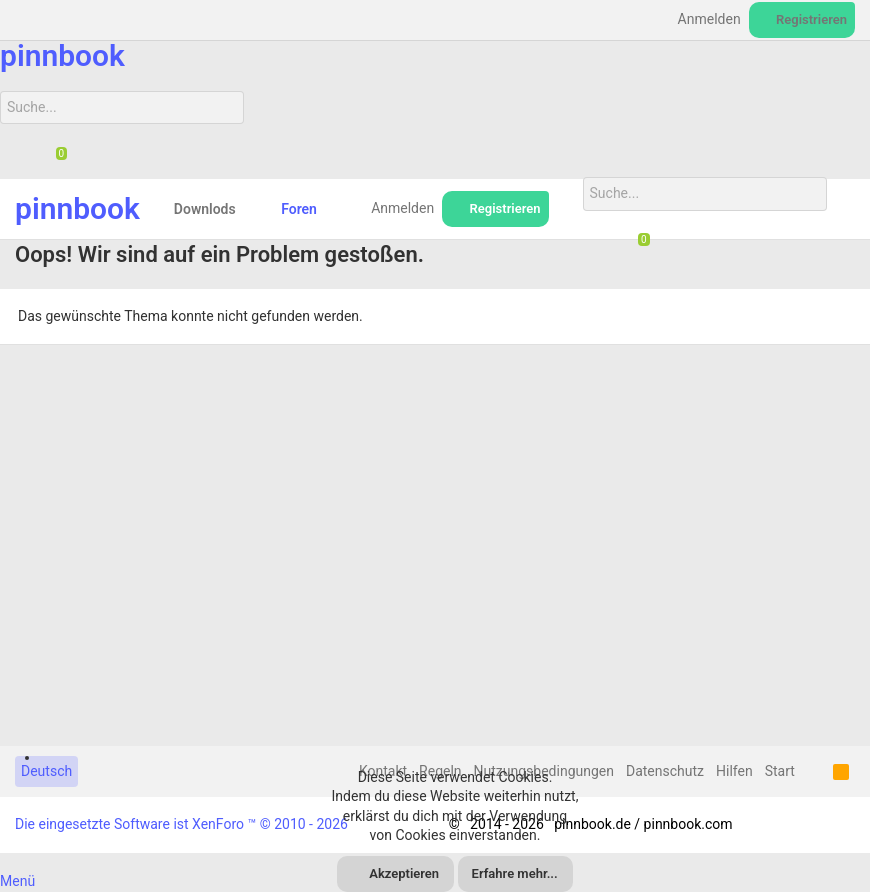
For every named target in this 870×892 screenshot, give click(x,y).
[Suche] (122, 108)
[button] (251, 209)
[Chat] (54, 155)
